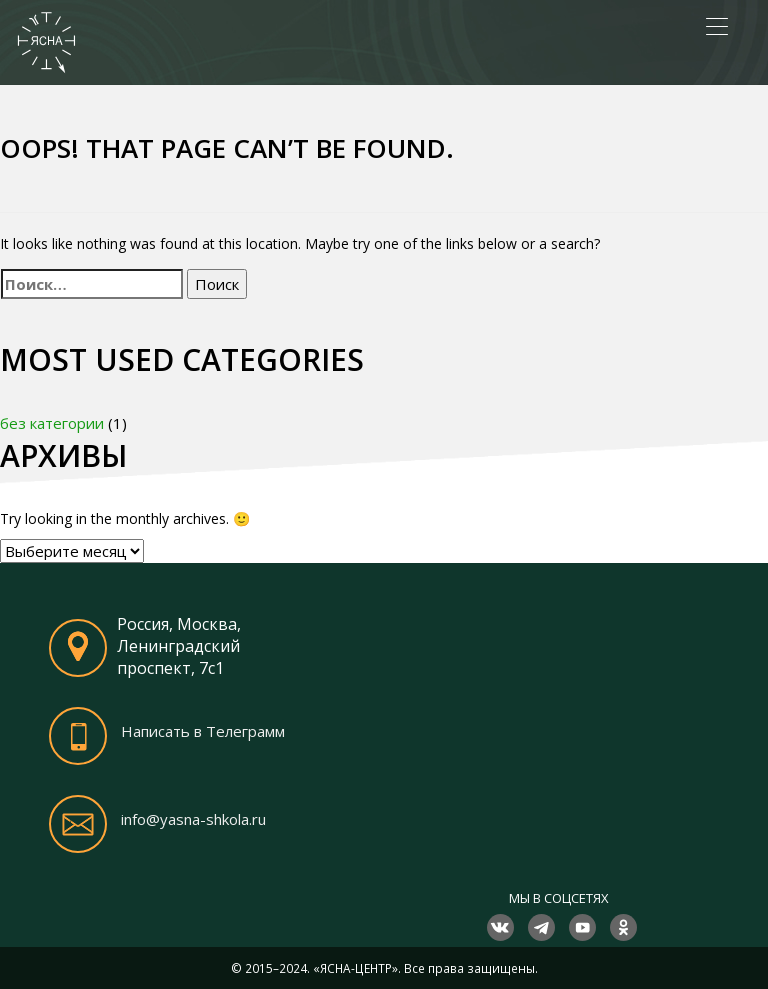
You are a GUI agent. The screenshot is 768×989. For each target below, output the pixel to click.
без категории (52, 423)
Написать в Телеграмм (203, 731)
